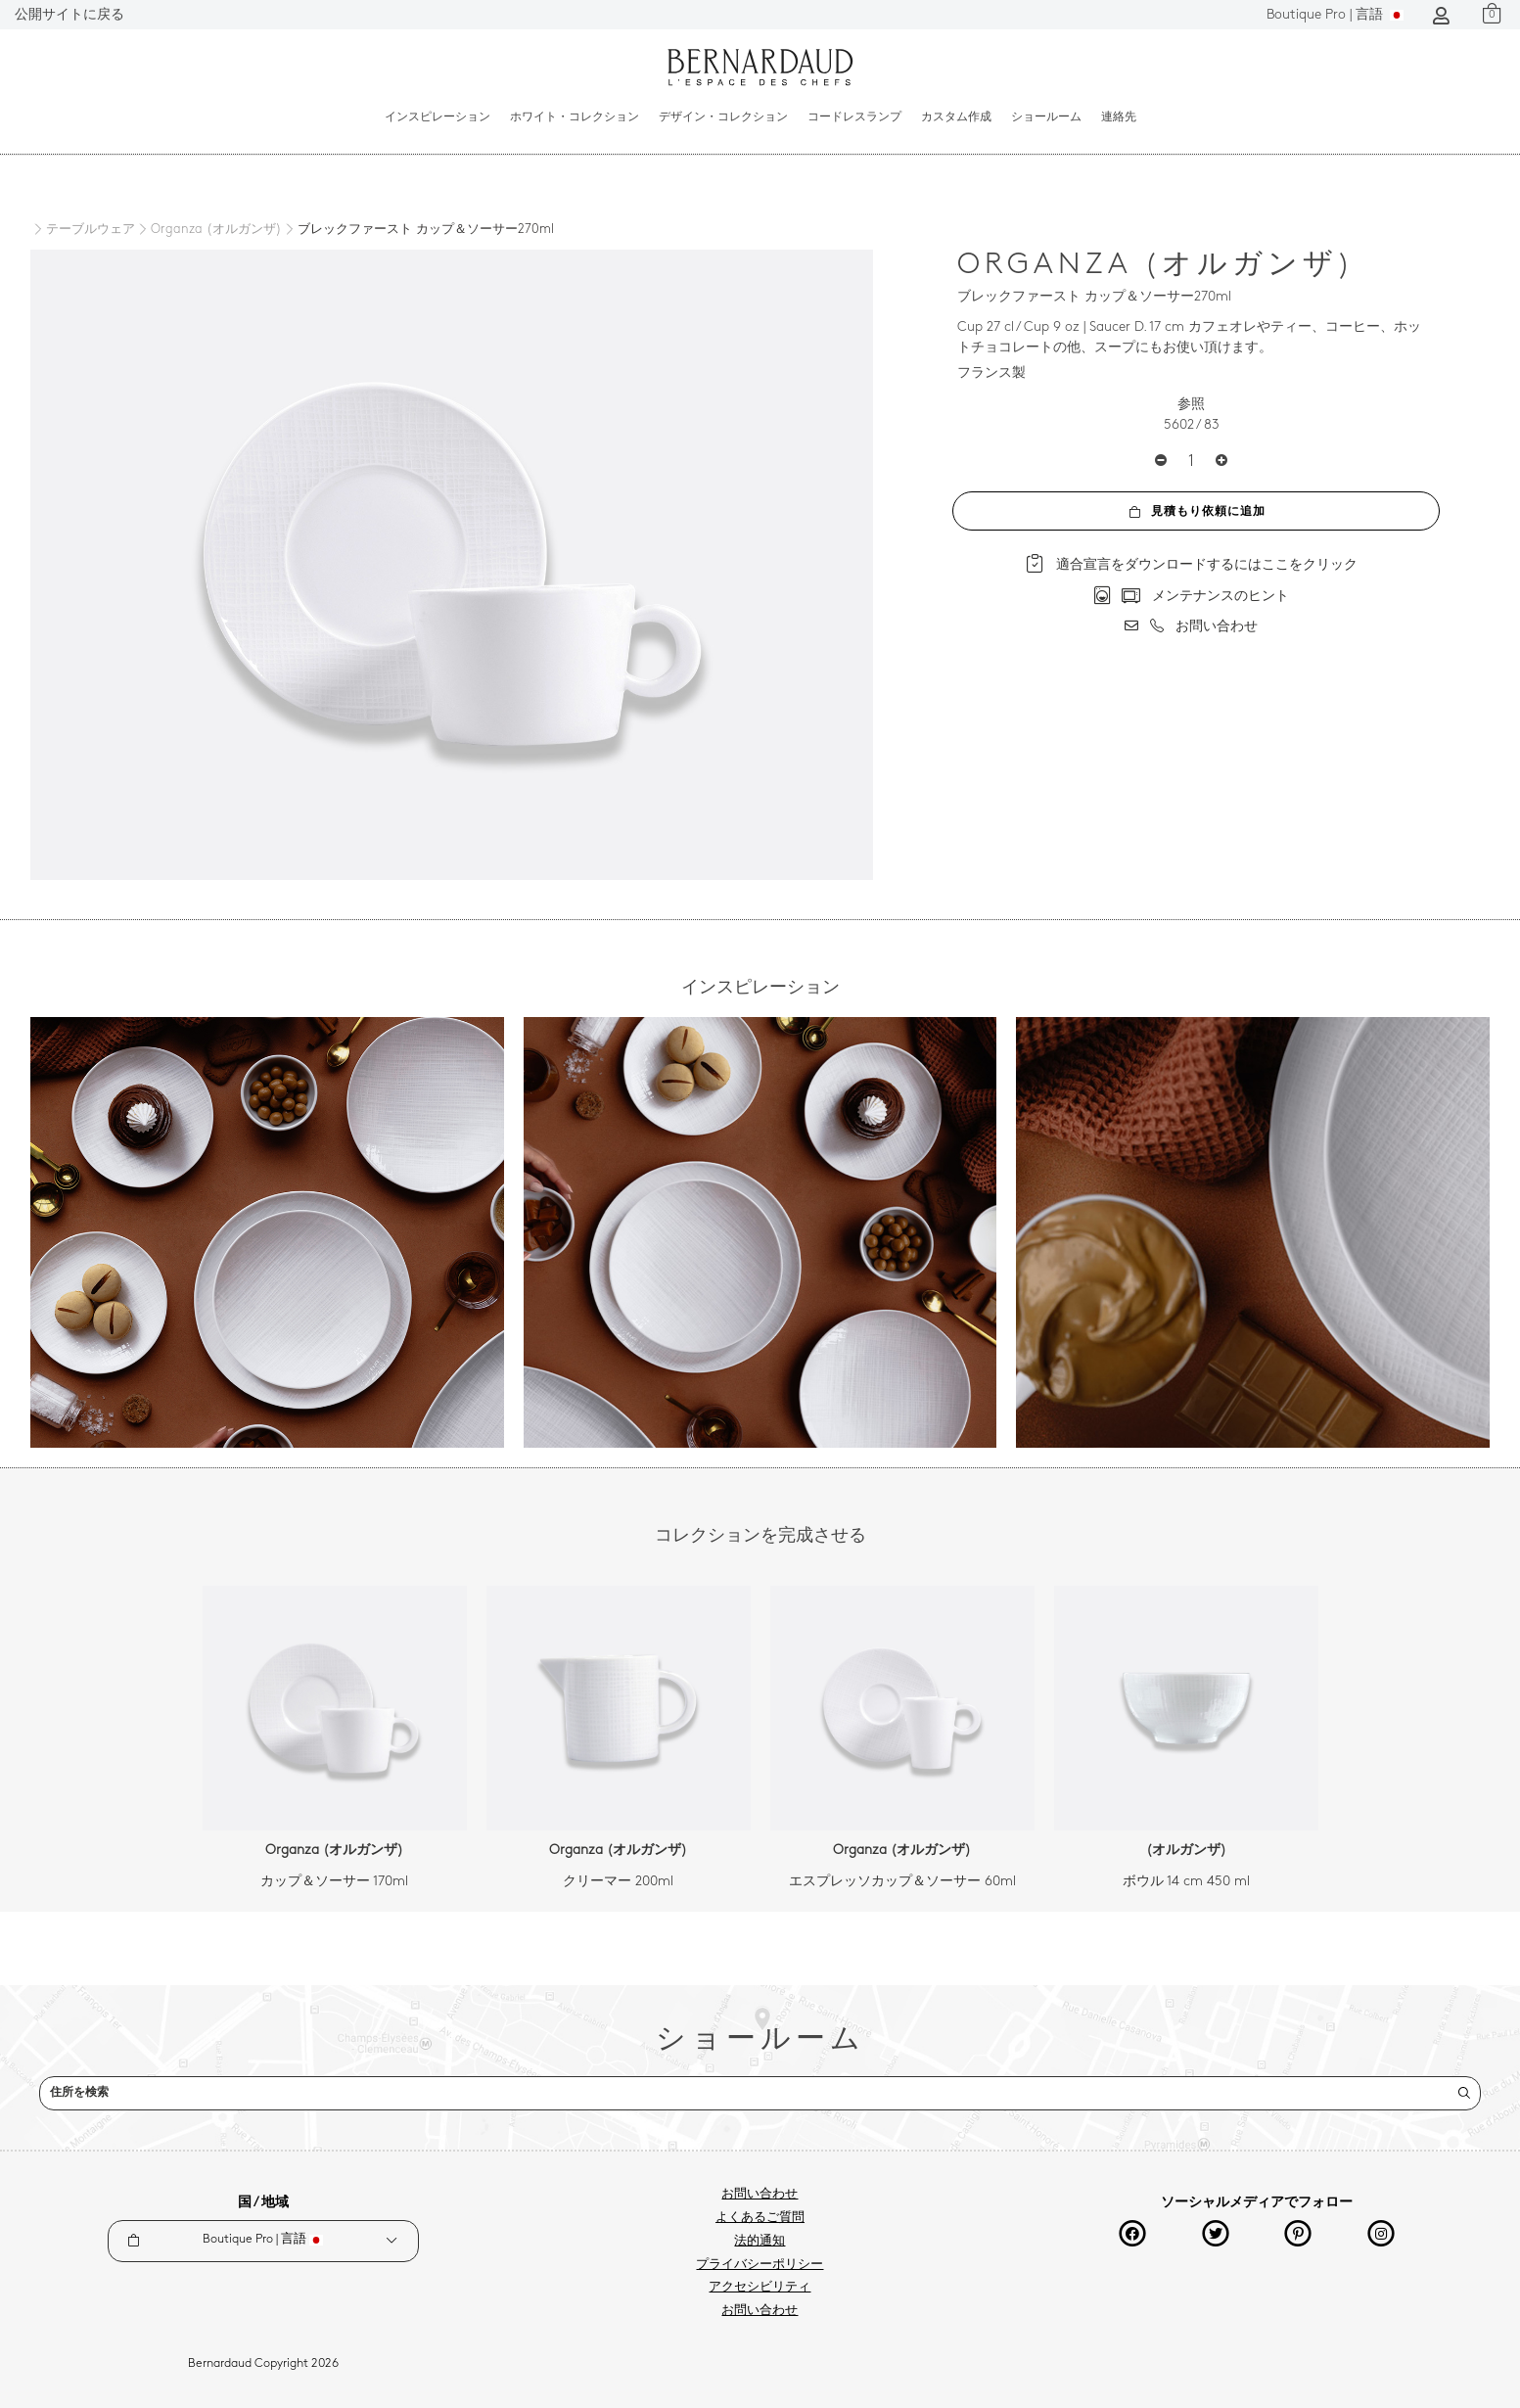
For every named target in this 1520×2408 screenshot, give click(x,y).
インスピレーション (437, 117)
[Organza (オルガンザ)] (208, 230)
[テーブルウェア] (82, 229)
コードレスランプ (854, 117)
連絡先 (1118, 117)
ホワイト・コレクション (574, 117)
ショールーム (1046, 117)
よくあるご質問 (760, 2218)
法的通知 (759, 2241)
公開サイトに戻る (69, 15)
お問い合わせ (759, 2194)
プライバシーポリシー (759, 2265)
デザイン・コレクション (723, 117)
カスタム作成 (956, 117)
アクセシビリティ (759, 2287)
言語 (1335, 15)
